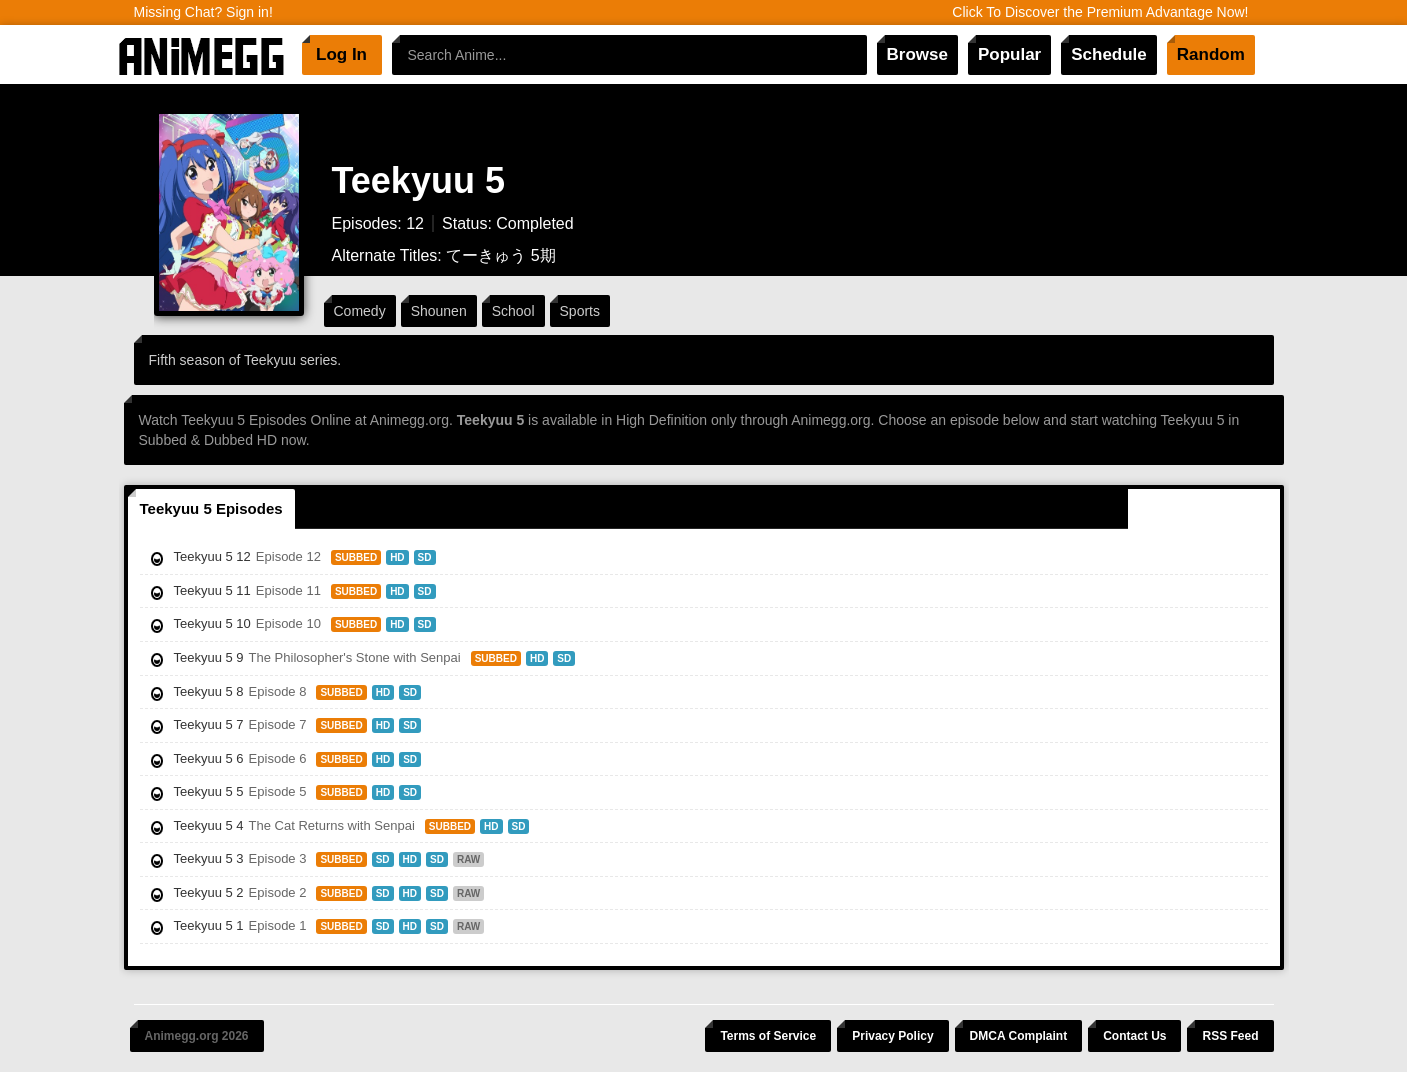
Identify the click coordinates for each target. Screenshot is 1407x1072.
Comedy (360, 311)
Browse (917, 54)
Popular (1009, 54)
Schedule (1109, 54)
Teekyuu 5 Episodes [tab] (211, 508)
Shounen (439, 311)
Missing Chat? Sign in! (203, 12)
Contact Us (1134, 1036)
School (513, 311)
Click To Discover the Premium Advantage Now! (1100, 12)
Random (1211, 54)
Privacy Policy (892, 1036)
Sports (580, 311)
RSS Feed (1230, 1036)
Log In (341, 54)
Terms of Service (768, 1036)
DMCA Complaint (1019, 1036)
